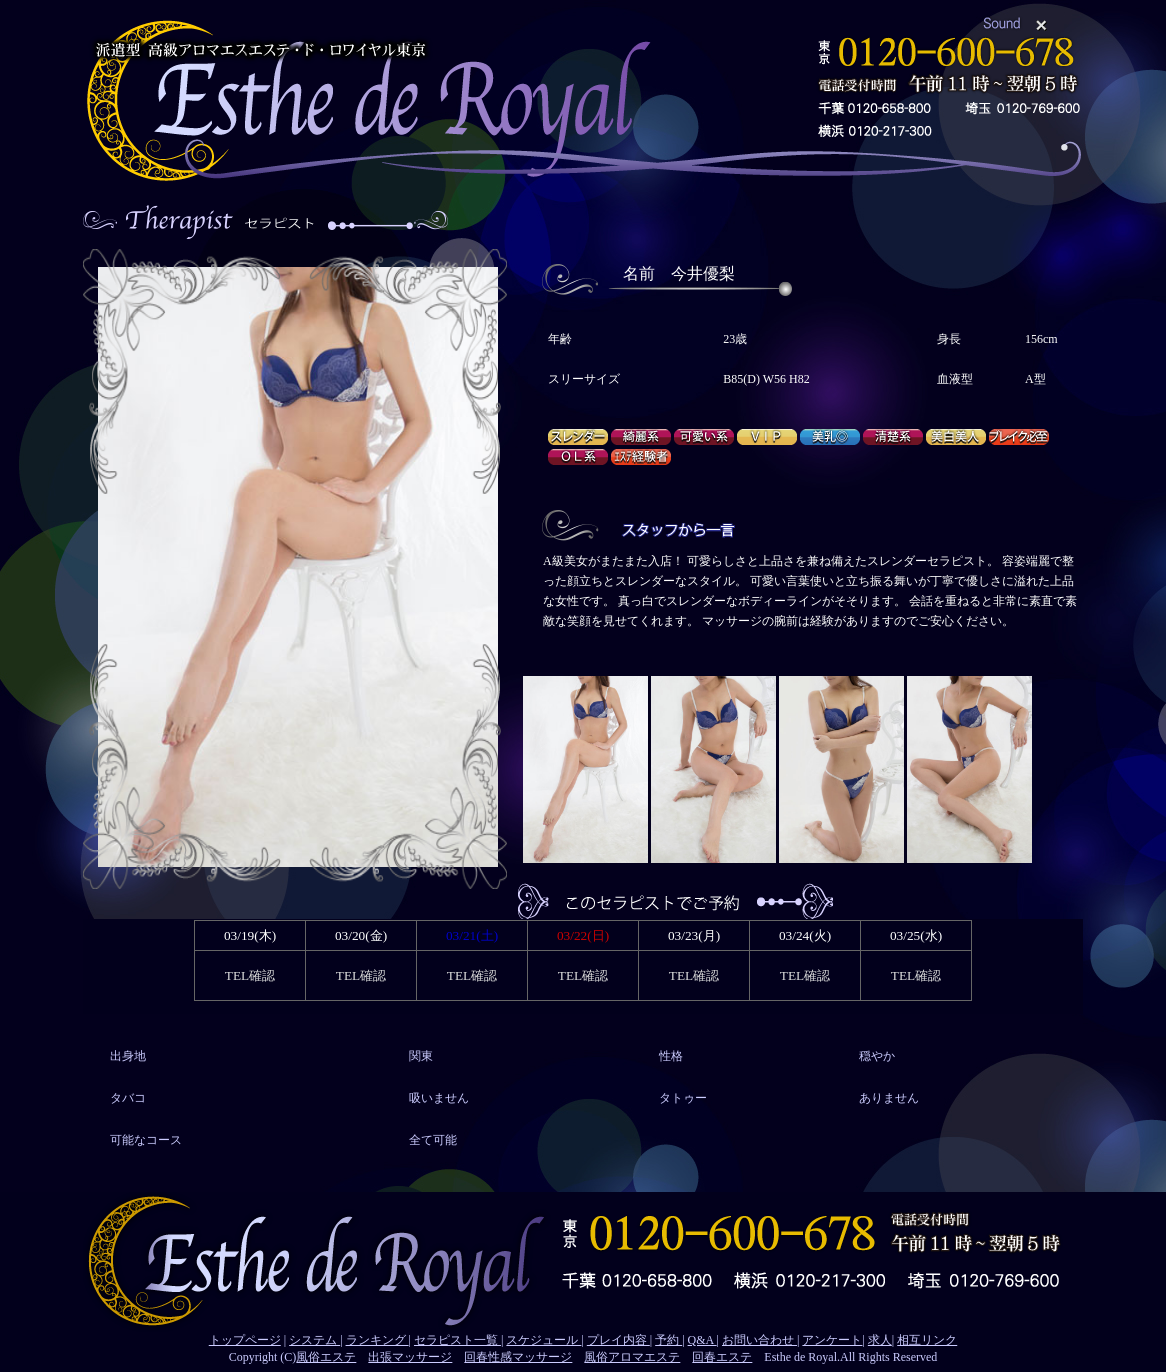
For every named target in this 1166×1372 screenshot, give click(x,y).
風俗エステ (326, 1357)
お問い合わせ (759, 1340)
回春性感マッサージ (518, 1357)
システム (314, 1340)
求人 (880, 1340)
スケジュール (543, 1340)
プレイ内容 (618, 1340)
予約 (668, 1340)
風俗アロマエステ (632, 1357)
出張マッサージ (410, 1357)
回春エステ (722, 1357)
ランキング (377, 1340)
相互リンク (927, 1340)
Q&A (702, 1340)
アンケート (832, 1340)
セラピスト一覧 (457, 1340)
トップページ (245, 1340)
